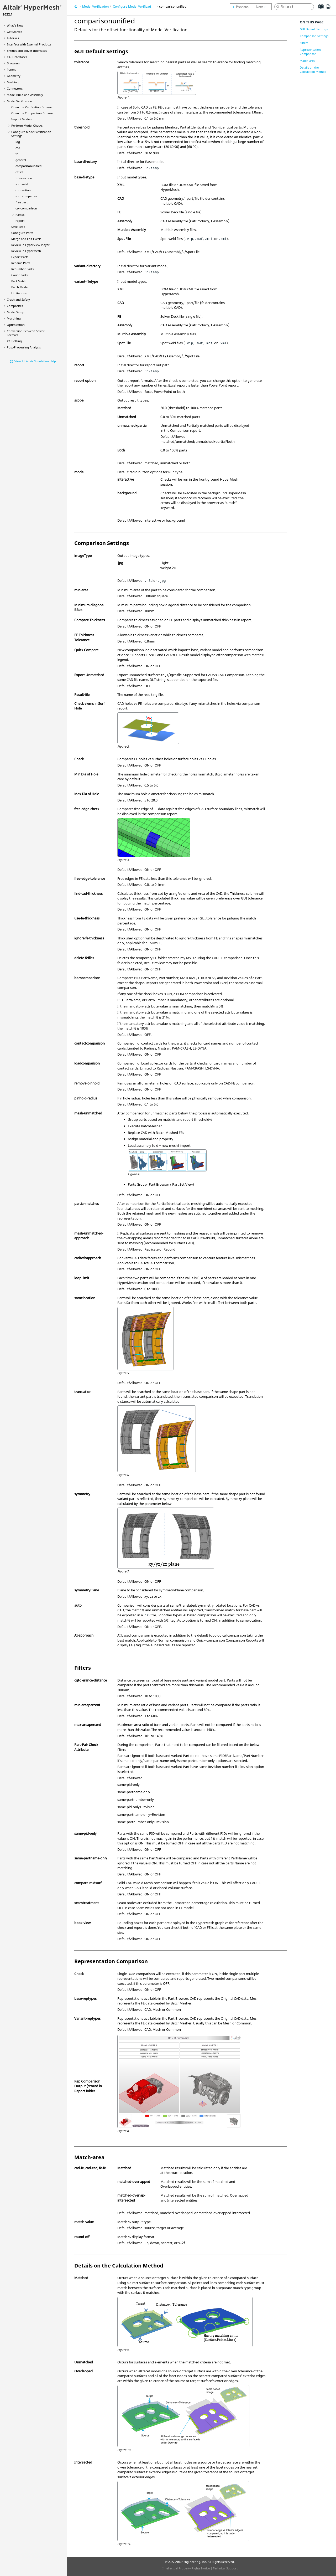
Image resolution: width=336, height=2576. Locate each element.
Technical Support (225, 2568)
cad (17, 148)
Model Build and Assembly (25, 95)
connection (23, 190)
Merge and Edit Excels (26, 239)
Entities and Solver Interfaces (27, 51)
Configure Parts (22, 233)
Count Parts (19, 275)
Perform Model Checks (27, 125)
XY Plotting (14, 341)
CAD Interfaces (17, 57)
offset (19, 172)
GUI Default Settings (314, 29)
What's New (15, 25)
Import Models (21, 119)
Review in (30, 245)
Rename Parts (20, 263)
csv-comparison (26, 208)
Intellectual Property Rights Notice (186, 2568)
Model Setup (15, 312)
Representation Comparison (310, 52)
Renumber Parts (22, 269)
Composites (15, 306)
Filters (304, 43)
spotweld (21, 184)
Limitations (19, 293)
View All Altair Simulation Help (35, 361)
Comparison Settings (314, 36)
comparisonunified (28, 166)
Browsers (13, 63)
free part (21, 202)
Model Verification (19, 101)
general (20, 160)
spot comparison (27, 196)
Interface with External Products (29, 44)
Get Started (14, 32)
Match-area (307, 61)
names (19, 215)
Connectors (15, 88)
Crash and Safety (18, 299)
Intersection (23, 178)
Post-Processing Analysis (24, 347)
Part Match (18, 281)
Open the (32, 107)
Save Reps (18, 227)
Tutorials (13, 38)
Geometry (13, 76)
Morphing (14, 318)
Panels (11, 69)
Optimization (16, 325)
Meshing (13, 82)
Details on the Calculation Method (313, 69)
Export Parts (19, 257)
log (17, 142)
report (19, 221)
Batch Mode (19, 287)
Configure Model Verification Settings (140, 6)
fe (16, 154)
